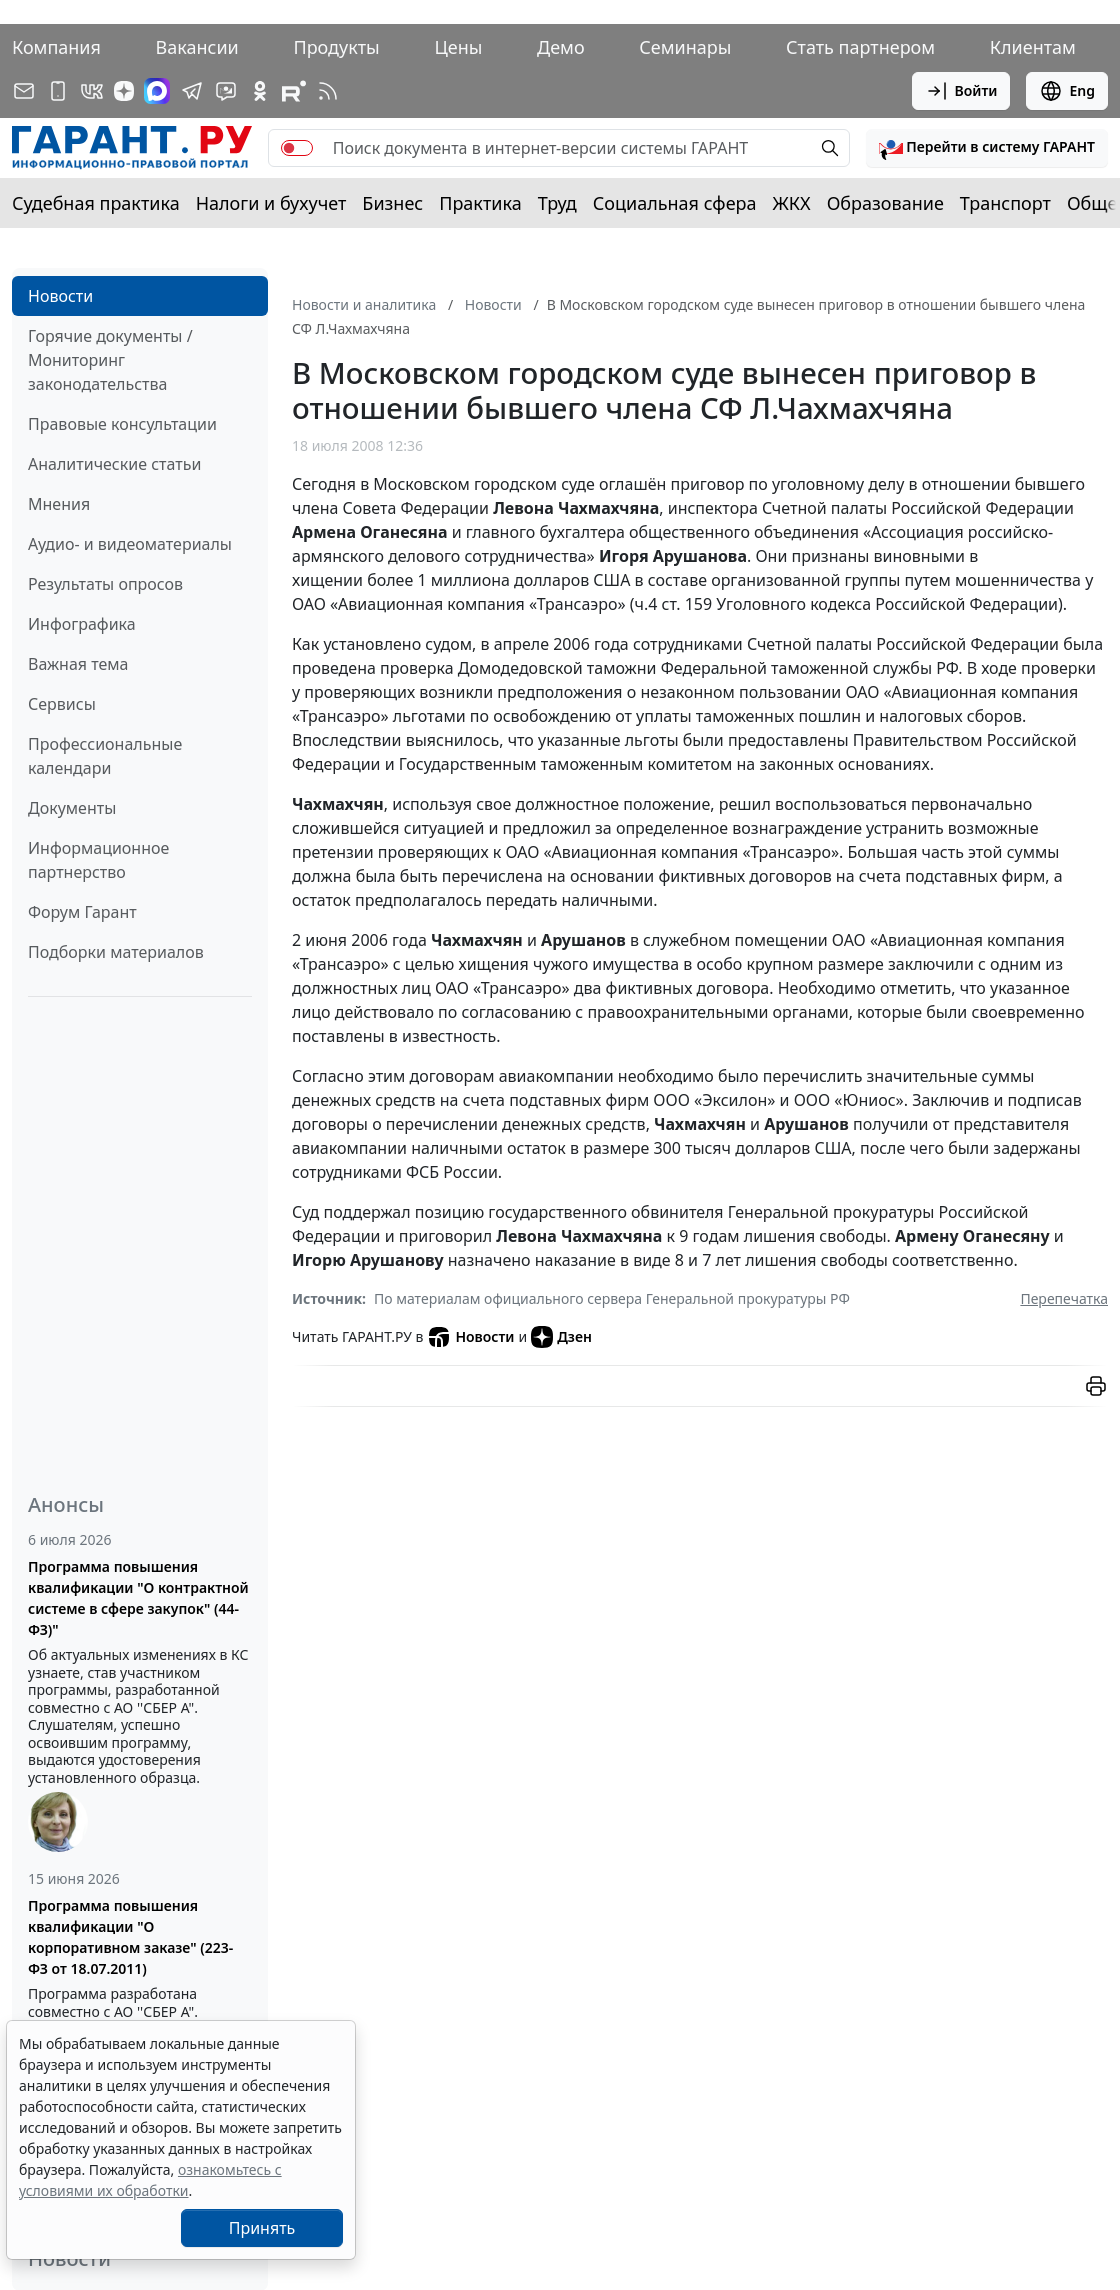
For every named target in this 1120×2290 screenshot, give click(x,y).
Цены (458, 47)
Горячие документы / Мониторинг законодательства (110, 360)
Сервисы (62, 704)
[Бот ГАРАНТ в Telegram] (226, 91)
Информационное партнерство (98, 860)
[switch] (297, 148)
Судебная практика (96, 203)
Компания (56, 47)
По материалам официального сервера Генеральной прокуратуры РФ (612, 1298)
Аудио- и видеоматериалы (130, 544)
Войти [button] (961, 91)
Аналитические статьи (114, 464)
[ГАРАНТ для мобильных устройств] (58, 91)
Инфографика (82, 624)
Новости (60, 296)
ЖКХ (792, 203)
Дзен (561, 1337)
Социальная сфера (675, 203)
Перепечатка (1064, 1298)
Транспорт (1005, 203)
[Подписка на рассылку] (24, 91)
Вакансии (197, 47)
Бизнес (392, 203)
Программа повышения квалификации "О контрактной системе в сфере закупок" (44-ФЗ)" (138, 1598)
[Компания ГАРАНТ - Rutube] (294, 91)
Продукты (336, 47)
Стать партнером (860, 47)
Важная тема (78, 664)
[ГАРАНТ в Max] (157, 91)
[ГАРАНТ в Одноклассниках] (260, 91)
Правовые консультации (122, 424)
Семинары (685, 47)
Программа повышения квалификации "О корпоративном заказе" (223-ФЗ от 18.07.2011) (130, 1937)
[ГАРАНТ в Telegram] (192, 91)
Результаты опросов (105, 584)
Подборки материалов (116, 952)
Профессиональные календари (105, 756)
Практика (480, 203)
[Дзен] (124, 91)
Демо (561, 47)
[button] (987, 148)
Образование (885, 203)
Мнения (59, 504)
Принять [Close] (262, 2228)
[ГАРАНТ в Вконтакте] (92, 91)
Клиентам (1033, 47)
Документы (72, 808)
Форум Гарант (82, 912)
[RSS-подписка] (328, 91)
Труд (557, 203)
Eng (1067, 91)
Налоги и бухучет (271, 203)
